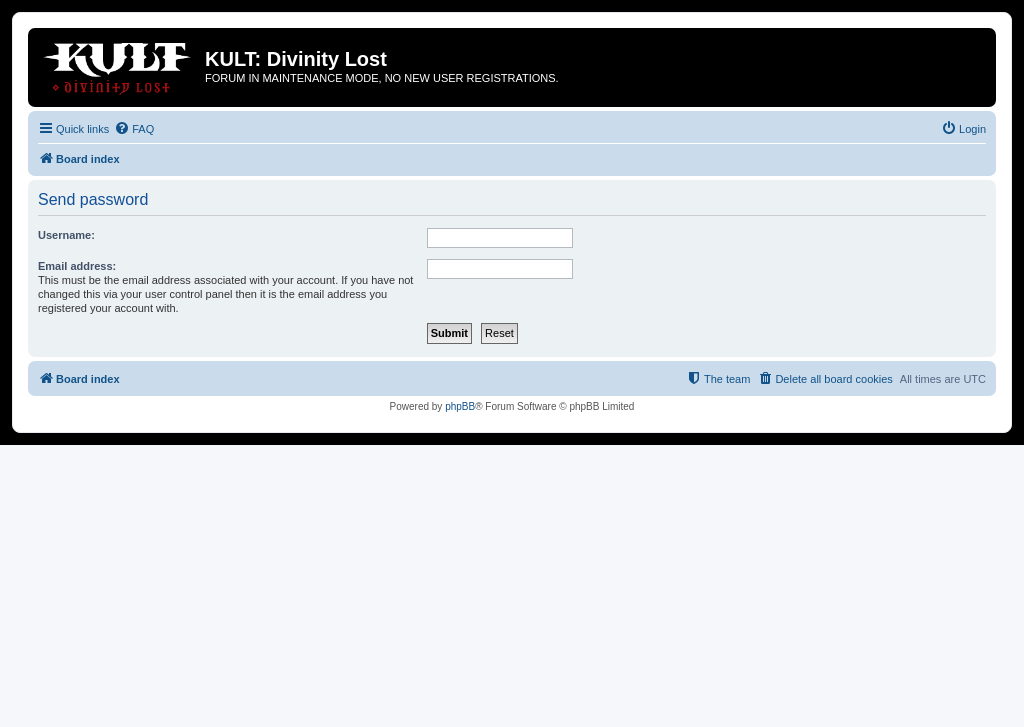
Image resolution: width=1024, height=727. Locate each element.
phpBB (460, 406)
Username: (66, 235)
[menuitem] (134, 129)
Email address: (77, 266)
